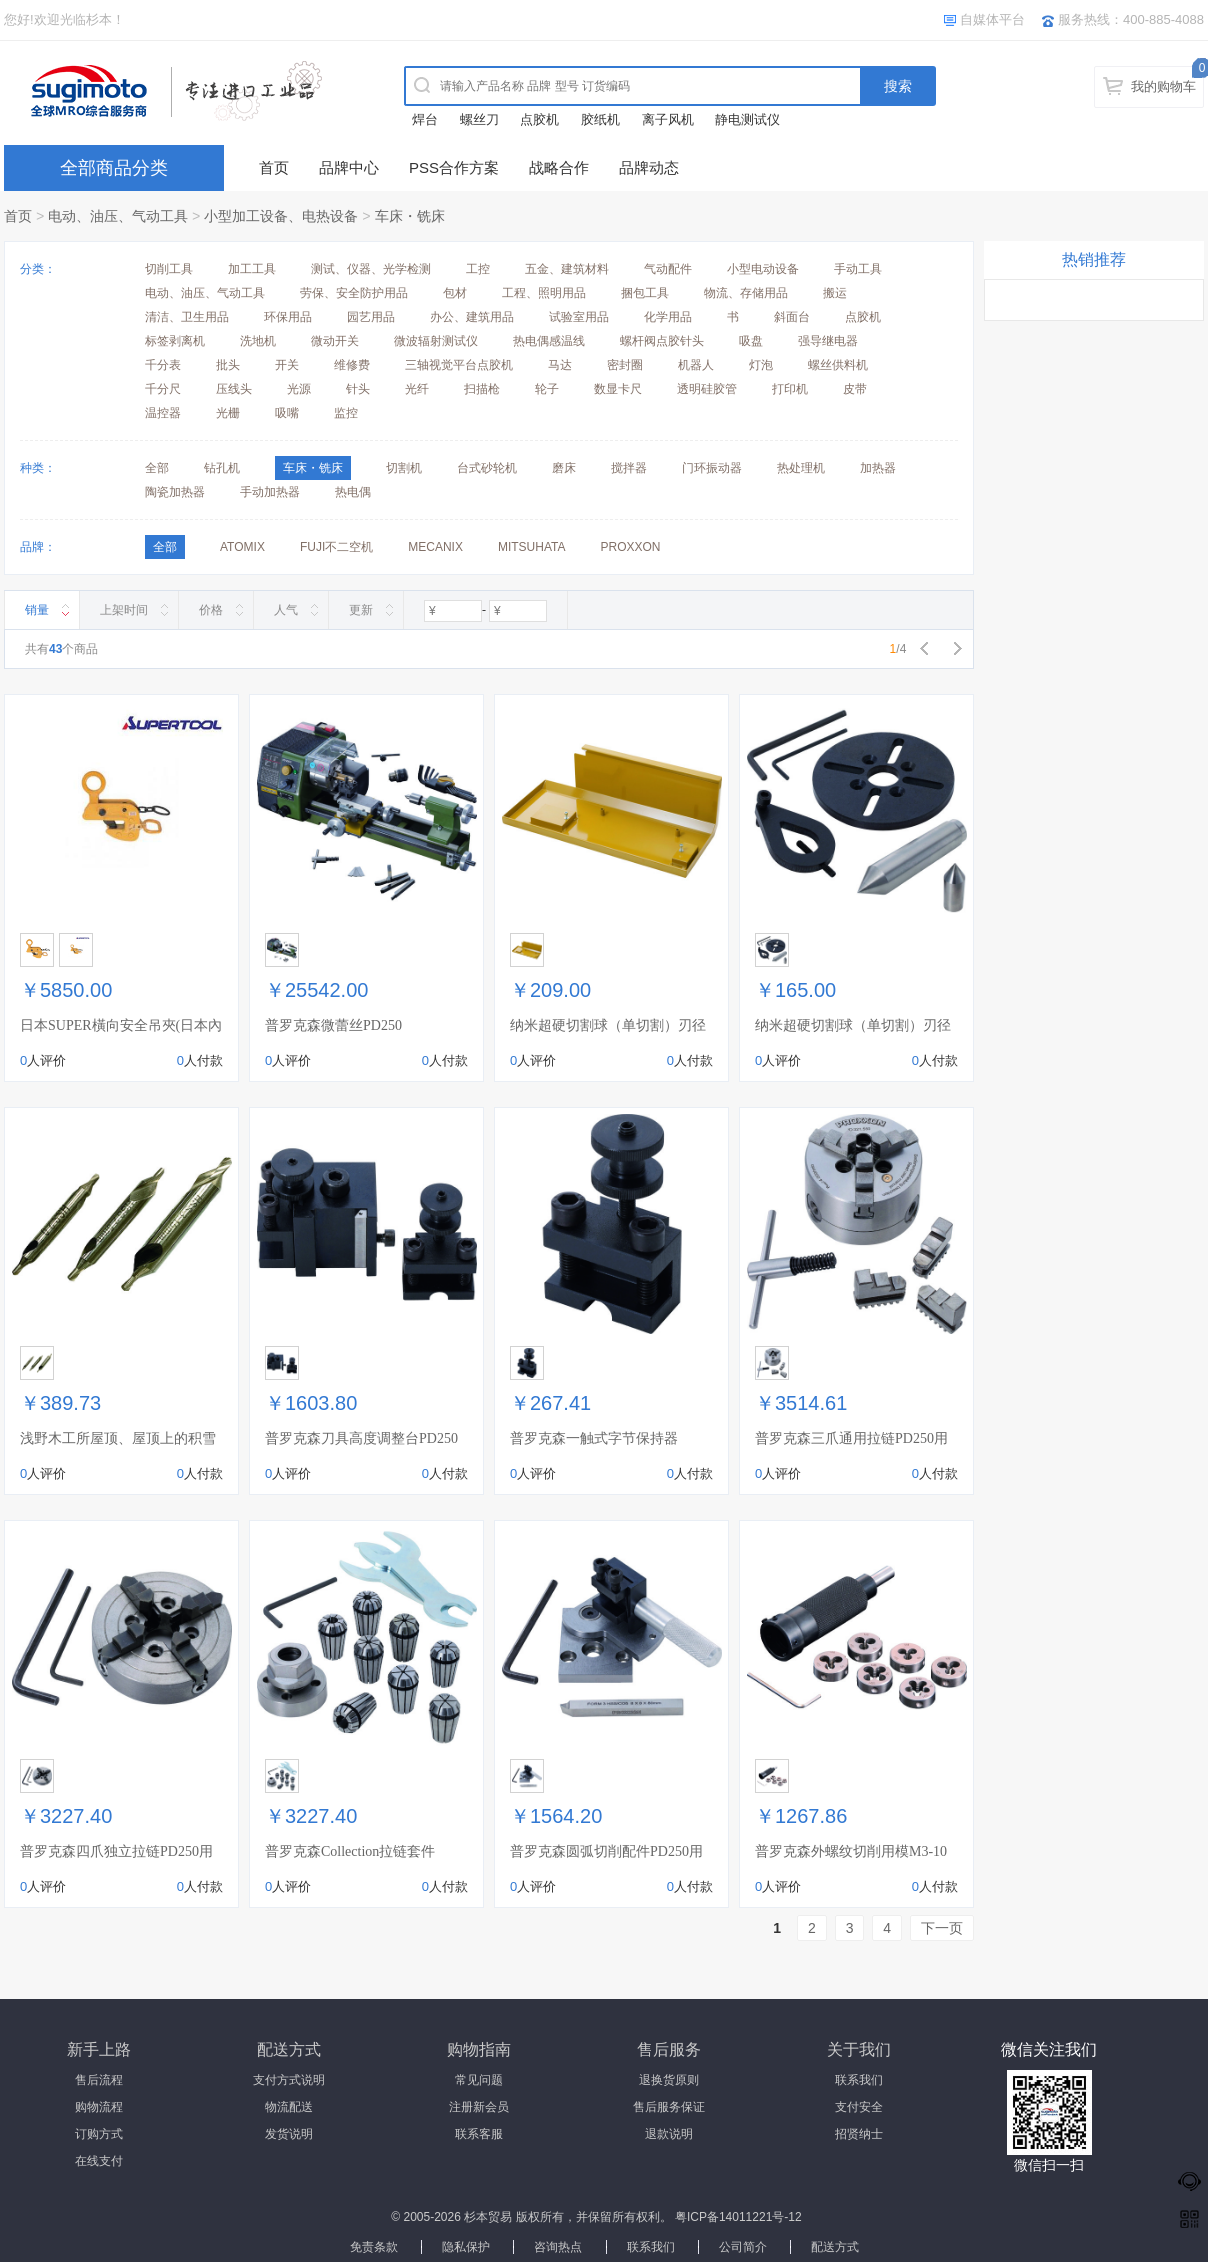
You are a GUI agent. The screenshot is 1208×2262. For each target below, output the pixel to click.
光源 (299, 389)
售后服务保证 (669, 2107)
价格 (211, 610)
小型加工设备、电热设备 (281, 216)
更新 (361, 610)
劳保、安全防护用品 (354, 293)
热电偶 (353, 492)
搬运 (835, 293)
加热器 (878, 468)
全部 (157, 468)
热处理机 (801, 468)
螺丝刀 (479, 119)
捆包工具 (645, 293)
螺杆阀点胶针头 (662, 341)
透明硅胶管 (707, 389)
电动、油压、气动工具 (118, 216)
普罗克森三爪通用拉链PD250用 (851, 1438)
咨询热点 (558, 2247)
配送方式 (835, 2247)
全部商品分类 (114, 168)
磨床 (564, 468)
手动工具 (858, 269)
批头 (228, 365)
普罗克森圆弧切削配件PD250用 (606, 1851)
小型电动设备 (763, 269)
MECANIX (435, 547)
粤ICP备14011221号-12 (738, 2217)
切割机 (404, 468)
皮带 (855, 389)
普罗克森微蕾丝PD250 (333, 1025)
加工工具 (252, 269)
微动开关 (335, 341)
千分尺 (163, 389)
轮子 (547, 389)
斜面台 (792, 317)
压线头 (234, 389)
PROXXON (631, 547)
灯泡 (761, 365)
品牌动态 (649, 167)
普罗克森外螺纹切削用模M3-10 (851, 1851)
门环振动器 (712, 468)
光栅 (228, 413)
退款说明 (669, 2134)
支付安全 (859, 2107)
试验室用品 (579, 317)
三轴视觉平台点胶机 (459, 365)
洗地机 (258, 341)
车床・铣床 (410, 216)
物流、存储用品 (746, 293)
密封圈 (625, 365)
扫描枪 (482, 389)
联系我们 (859, 2080)
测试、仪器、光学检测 (371, 269)
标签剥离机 (175, 341)
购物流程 (99, 2107)
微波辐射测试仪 (436, 341)
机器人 (696, 365)
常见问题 (479, 2080)
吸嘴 (287, 413)
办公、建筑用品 (472, 317)
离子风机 (668, 119)
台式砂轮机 (487, 468)
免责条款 (374, 2247)
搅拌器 (629, 468)
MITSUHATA (532, 547)
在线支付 (99, 2161)
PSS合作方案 (454, 167)
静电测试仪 (747, 119)
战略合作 (559, 167)
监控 (346, 413)
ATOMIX (242, 547)
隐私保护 (466, 2247)
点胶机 (539, 119)
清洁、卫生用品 (187, 317)
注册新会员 (479, 2107)
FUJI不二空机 (336, 547)
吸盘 (751, 341)
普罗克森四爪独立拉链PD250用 (116, 1851)
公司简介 (743, 2247)
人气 (286, 610)
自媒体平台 (992, 19)
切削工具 (169, 269)
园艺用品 (371, 317)
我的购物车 (1163, 86)
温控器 (163, 413)
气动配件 (668, 269)
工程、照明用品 (544, 293)
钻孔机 (222, 468)
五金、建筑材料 (567, 269)
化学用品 (668, 317)
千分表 (163, 365)
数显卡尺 (618, 389)
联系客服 (479, 2134)
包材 (455, 293)
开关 (287, 365)
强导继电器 (828, 341)
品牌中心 (349, 167)
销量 (37, 610)
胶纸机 (600, 119)
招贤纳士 (859, 2134)
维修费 (352, 365)
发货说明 (289, 2134)
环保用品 (288, 317)
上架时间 (124, 610)
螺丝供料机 (838, 365)
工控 (478, 269)
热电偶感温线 (549, 341)
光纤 (417, 389)
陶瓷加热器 (175, 492)
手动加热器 (270, 492)
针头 (358, 389)
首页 (274, 167)
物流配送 (289, 2107)
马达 (560, 365)
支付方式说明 (289, 2080)
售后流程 (99, 2080)
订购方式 (99, 2134)
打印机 (790, 389)
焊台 (425, 119)
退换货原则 (669, 2080)
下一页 (942, 1928)
